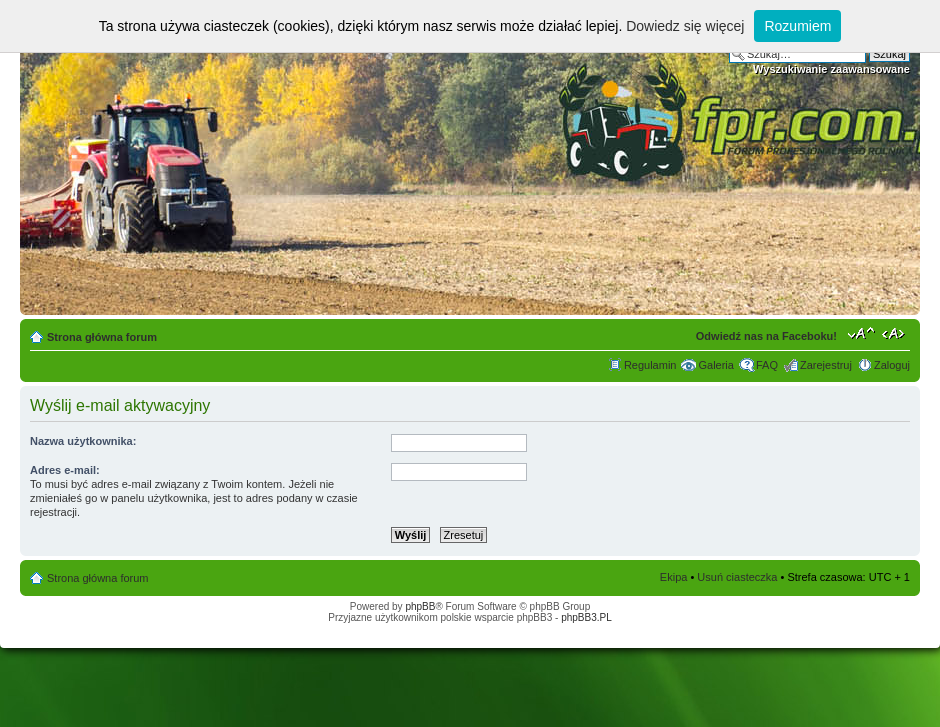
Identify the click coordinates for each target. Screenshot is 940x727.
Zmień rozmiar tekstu (861, 333)
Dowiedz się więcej (685, 26)
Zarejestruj (826, 365)
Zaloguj (892, 365)
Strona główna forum (102, 337)
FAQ (767, 365)
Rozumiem (797, 26)
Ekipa (674, 577)
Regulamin (650, 365)
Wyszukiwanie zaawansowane (831, 69)
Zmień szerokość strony (895, 333)
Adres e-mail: (65, 470)
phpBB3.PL (586, 617)
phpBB (420, 606)
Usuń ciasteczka (737, 577)
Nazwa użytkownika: (83, 441)
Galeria (715, 365)
